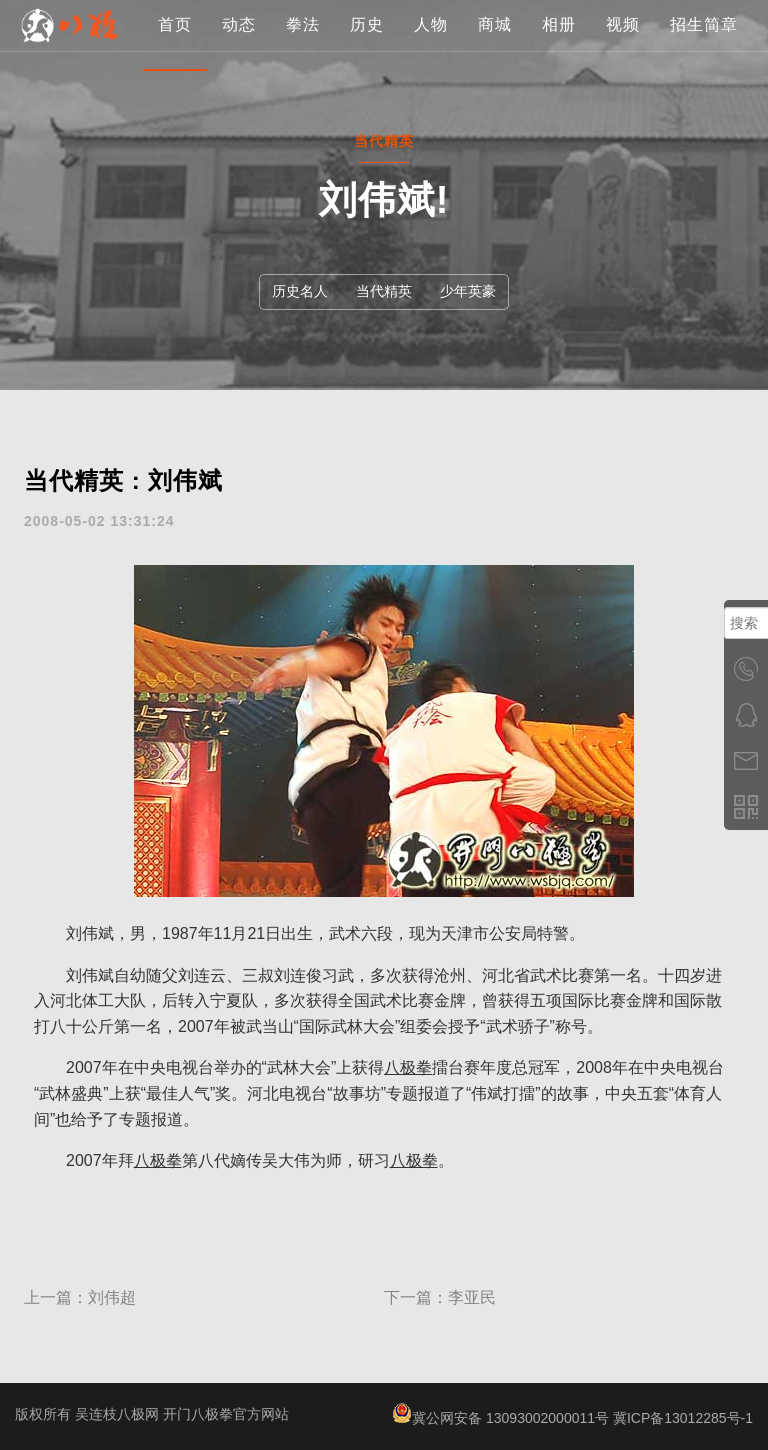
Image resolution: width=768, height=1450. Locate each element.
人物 (431, 94)
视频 (623, 94)
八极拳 (408, 1067)
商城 (495, 94)
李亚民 (472, 1297)
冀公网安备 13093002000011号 (500, 1418)
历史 (367, 94)
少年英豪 (468, 291)
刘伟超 (112, 1297)
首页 (175, 94)
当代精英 (384, 291)
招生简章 (704, 94)
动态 (239, 94)
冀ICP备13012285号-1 (683, 1418)
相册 (559, 94)
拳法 (303, 94)
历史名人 (300, 291)
